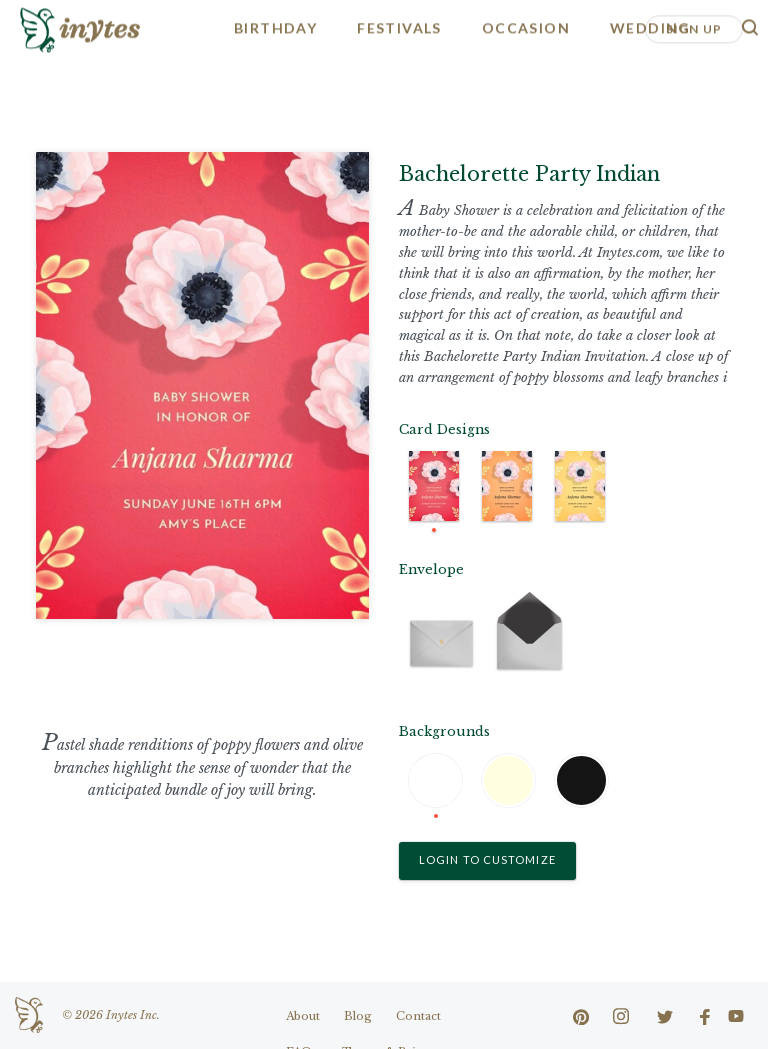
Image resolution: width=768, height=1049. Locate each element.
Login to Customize (487, 859)
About (303, 1016)
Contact (418, 1016)
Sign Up (694, 27)
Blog (358, 1016)
